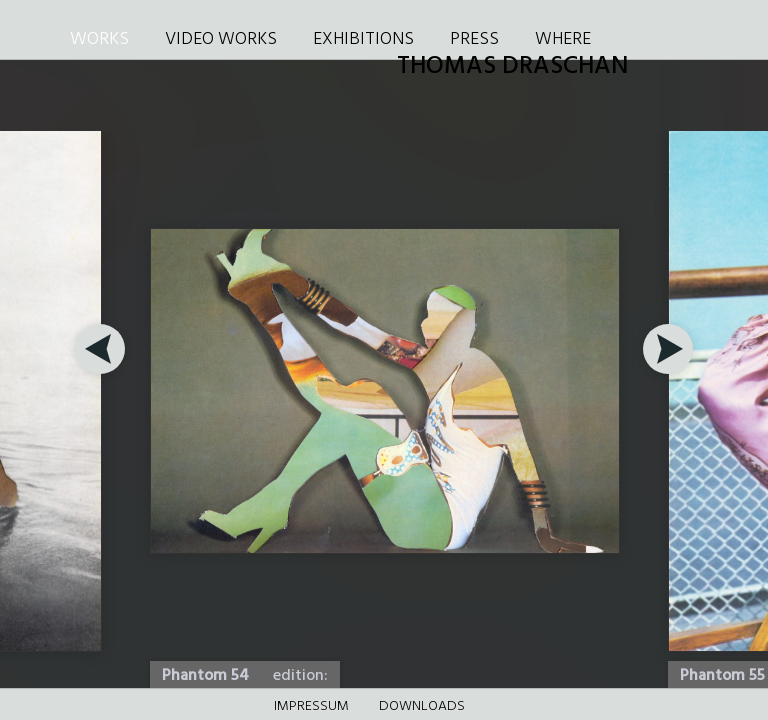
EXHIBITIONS (363, 39)
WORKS (99, 39)
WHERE (563, 39)
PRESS (474, 39)
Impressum (311, 706)
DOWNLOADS (422, 706)
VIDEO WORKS (221, 39)
